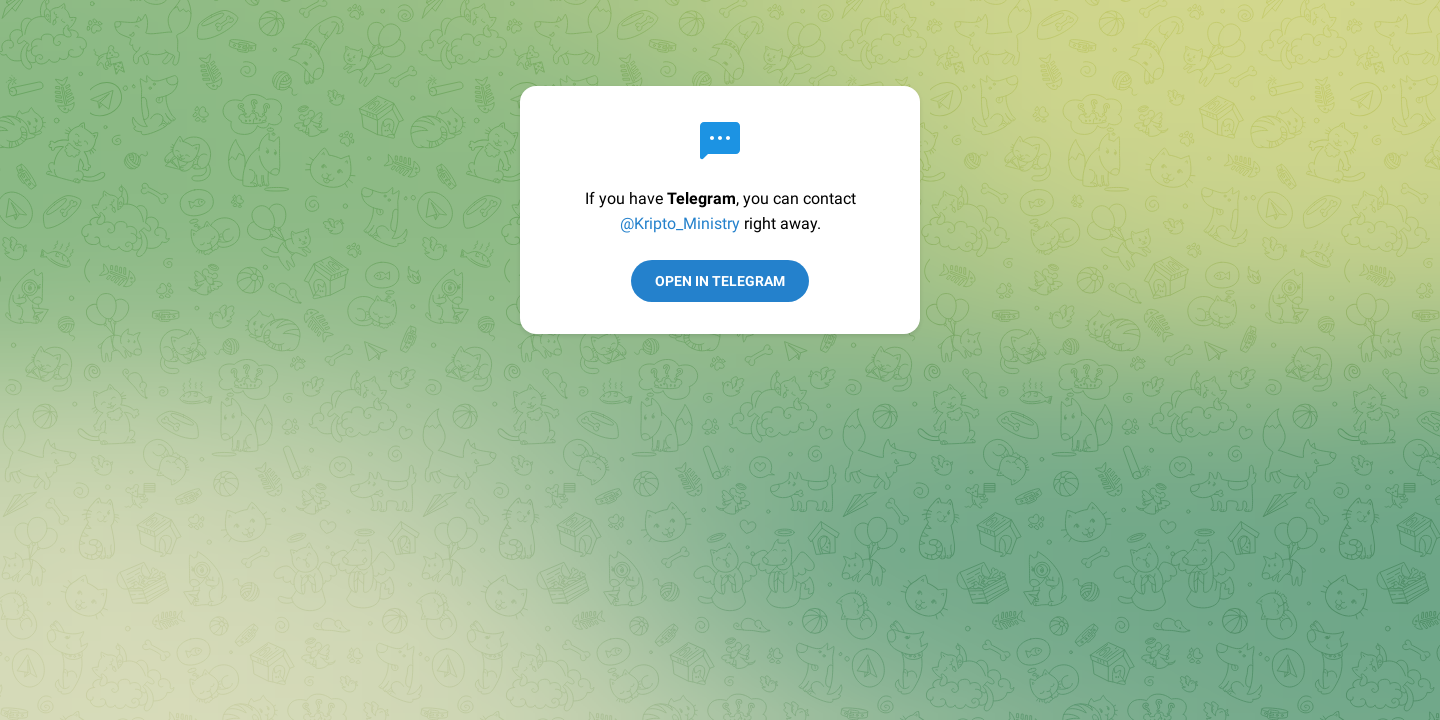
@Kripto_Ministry (680, 223)
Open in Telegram (720, 281)
